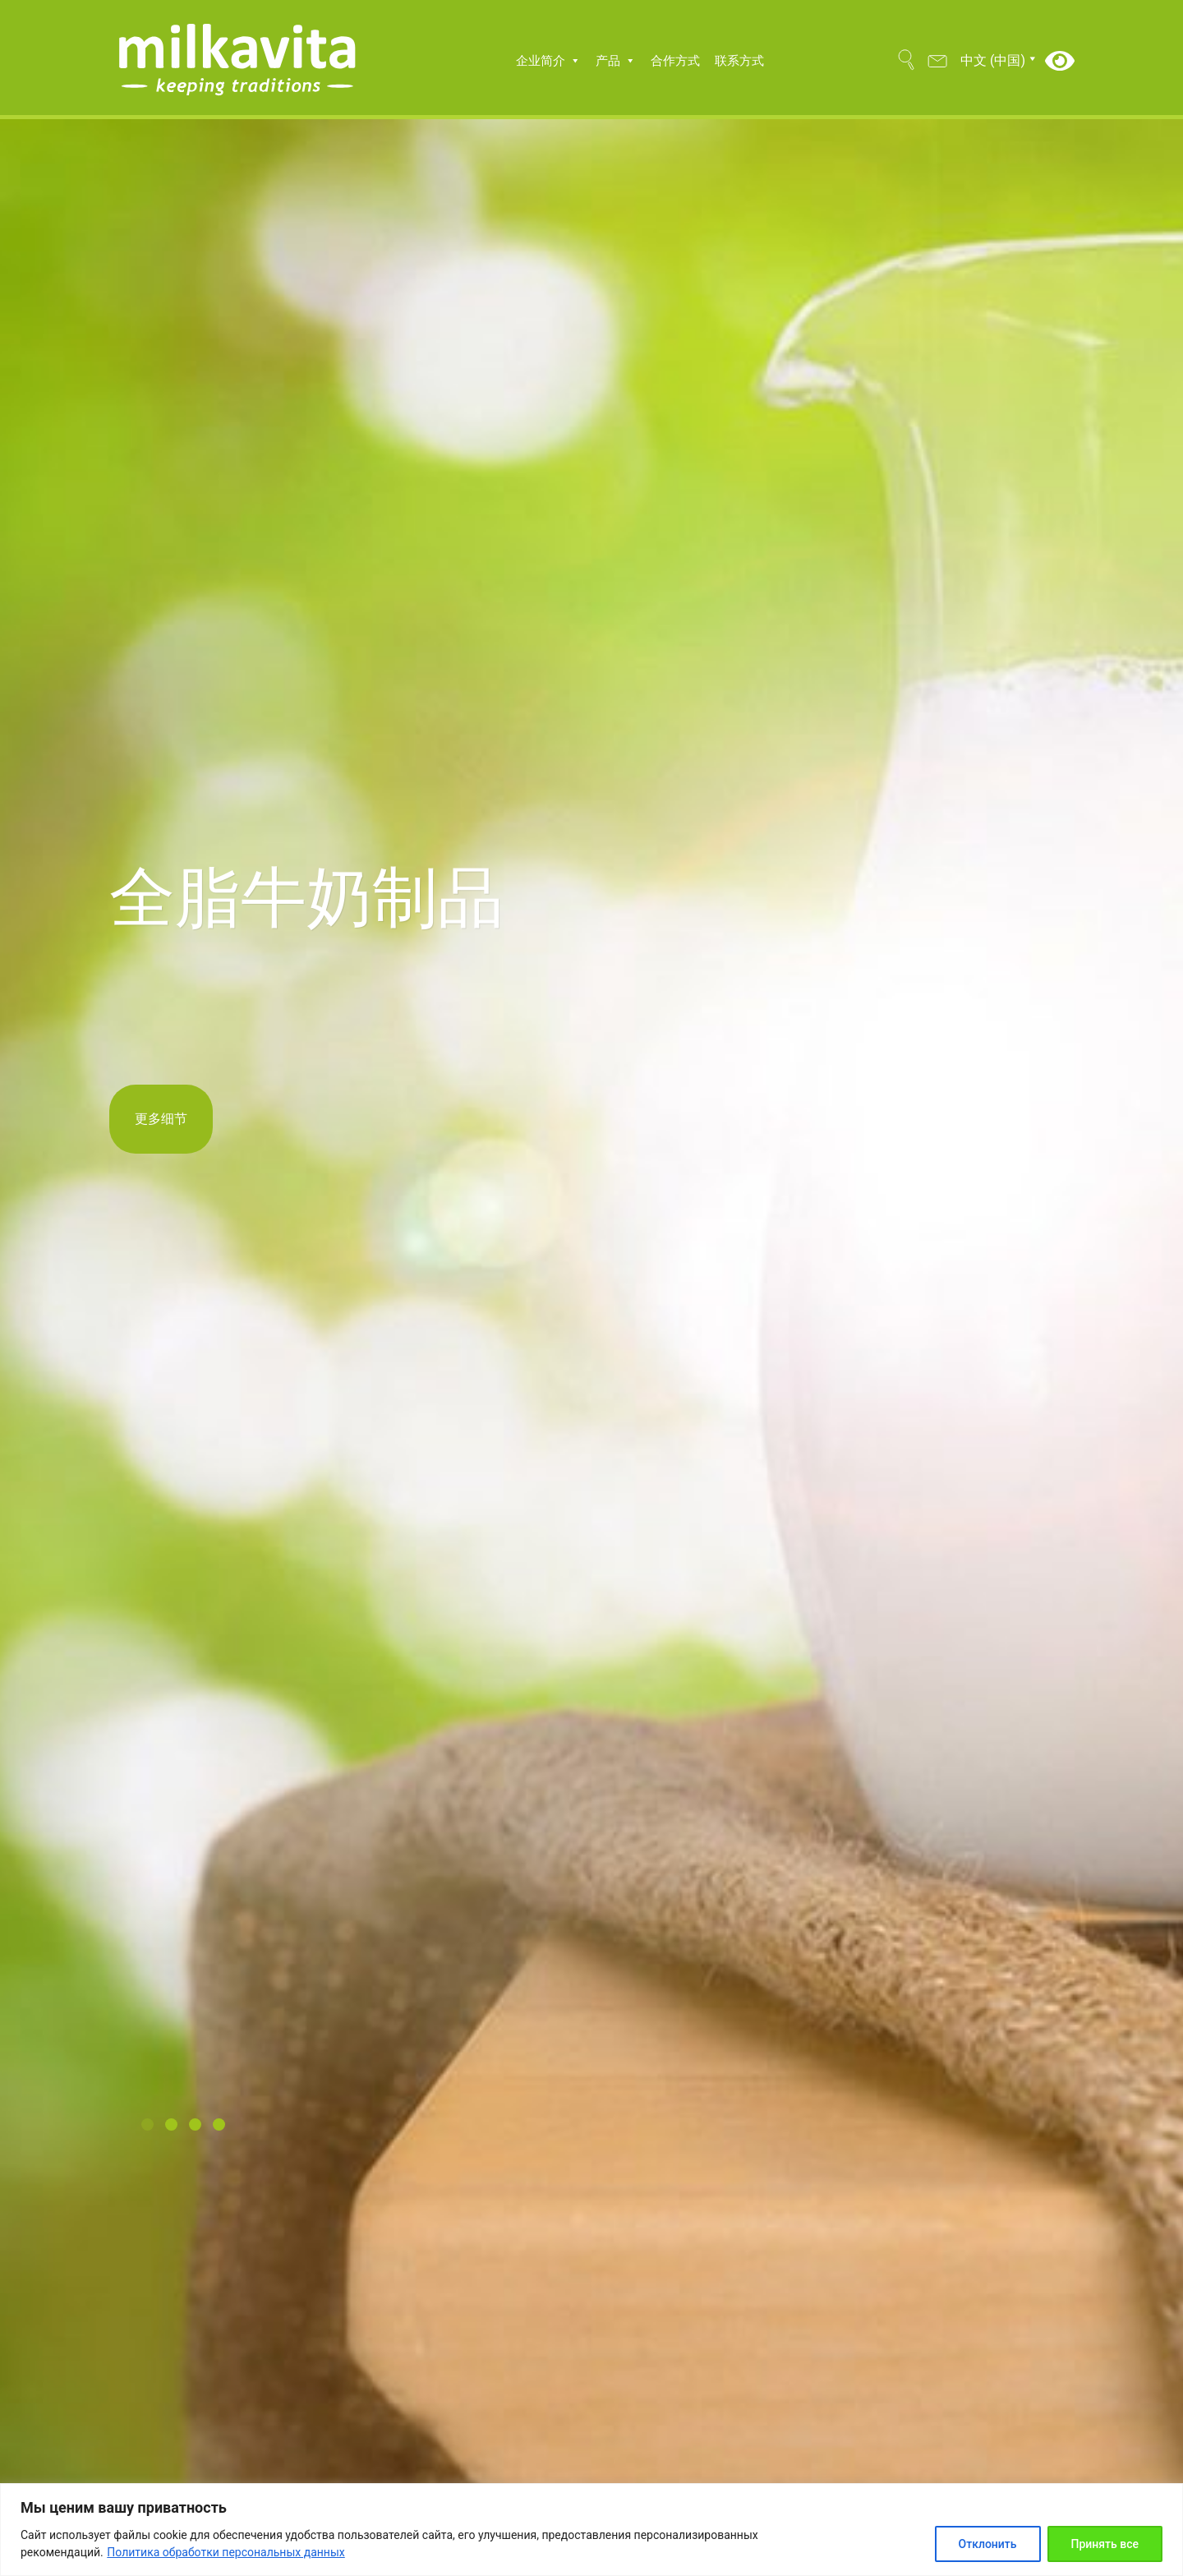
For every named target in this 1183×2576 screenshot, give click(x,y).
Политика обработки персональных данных (225, 2552)
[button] (153, 2125)
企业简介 (548, 60)
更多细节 (161, 1119)
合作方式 (675, 60)
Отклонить (988, 2544)
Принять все (1105, 2544)
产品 (616, 60)
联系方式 (739, 60)
